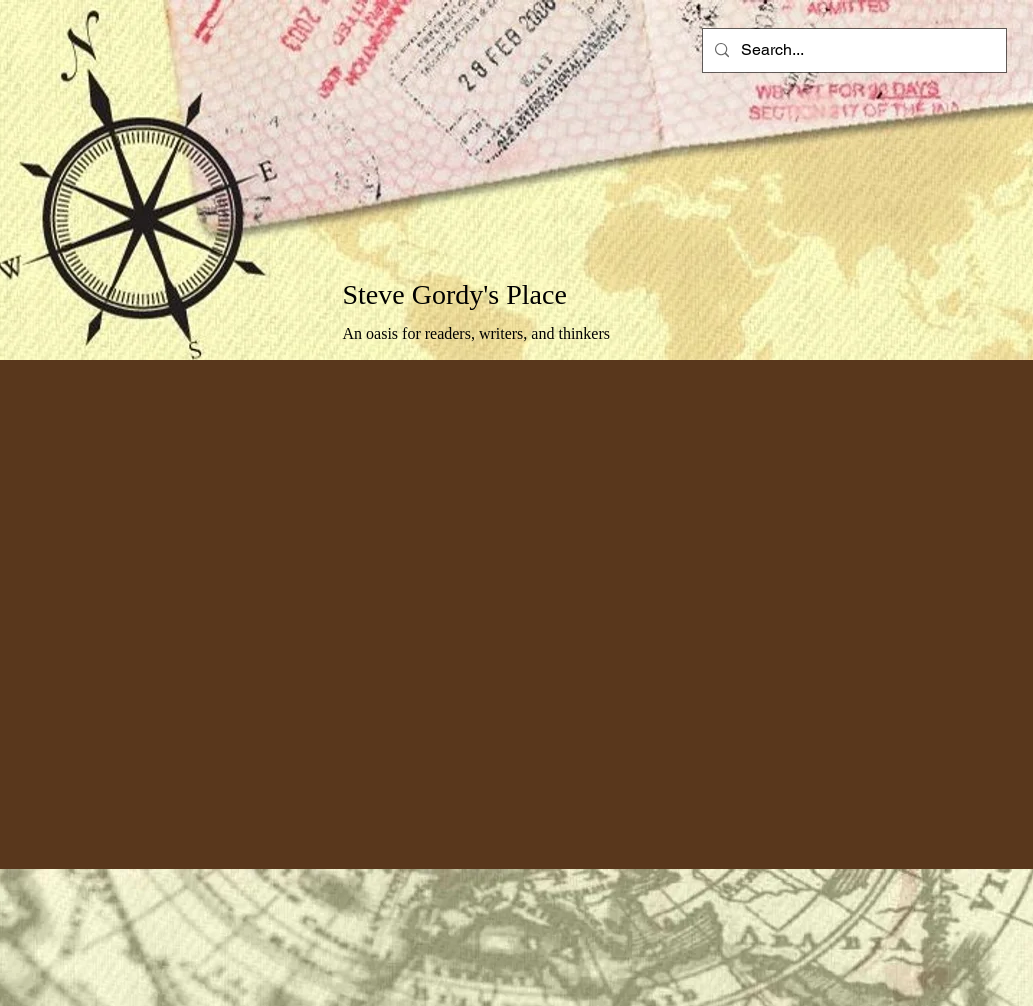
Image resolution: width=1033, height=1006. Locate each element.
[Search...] (852, 50)
